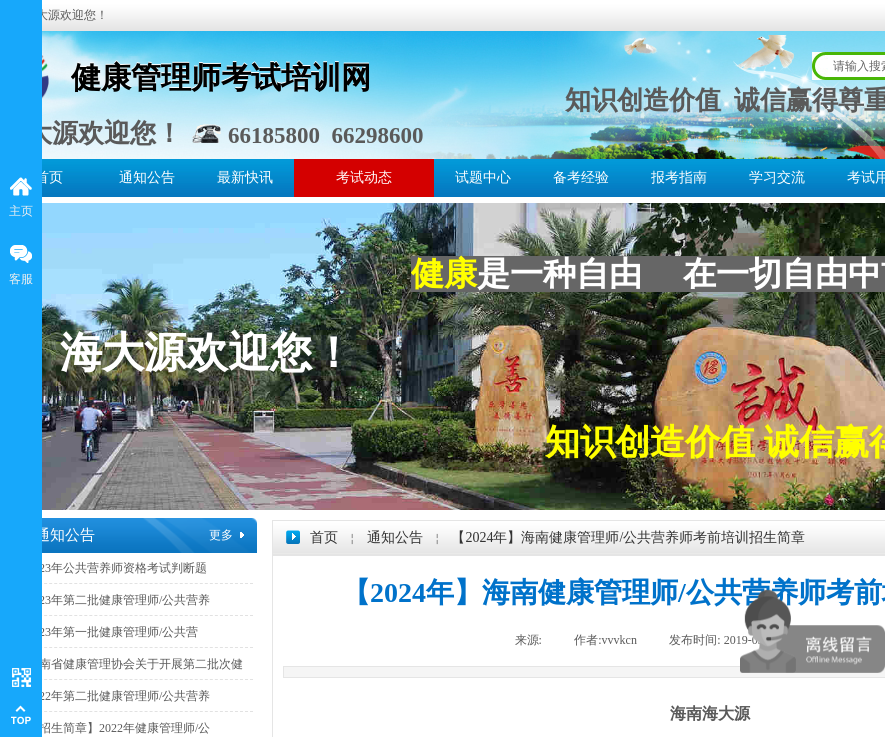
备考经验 (581, 177)
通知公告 (147, 177)
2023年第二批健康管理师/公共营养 (118, 600)
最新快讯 (245, 177)
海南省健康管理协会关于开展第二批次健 (135, 664)
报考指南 (679, 177)
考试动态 (364, 177)
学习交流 (777, 177)
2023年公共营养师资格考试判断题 (117, 568)
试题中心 (483, 177)
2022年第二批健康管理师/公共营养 (118, 696)
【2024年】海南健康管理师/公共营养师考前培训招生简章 (628, 537)
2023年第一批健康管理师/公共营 (112, 632)
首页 (49, 177)
